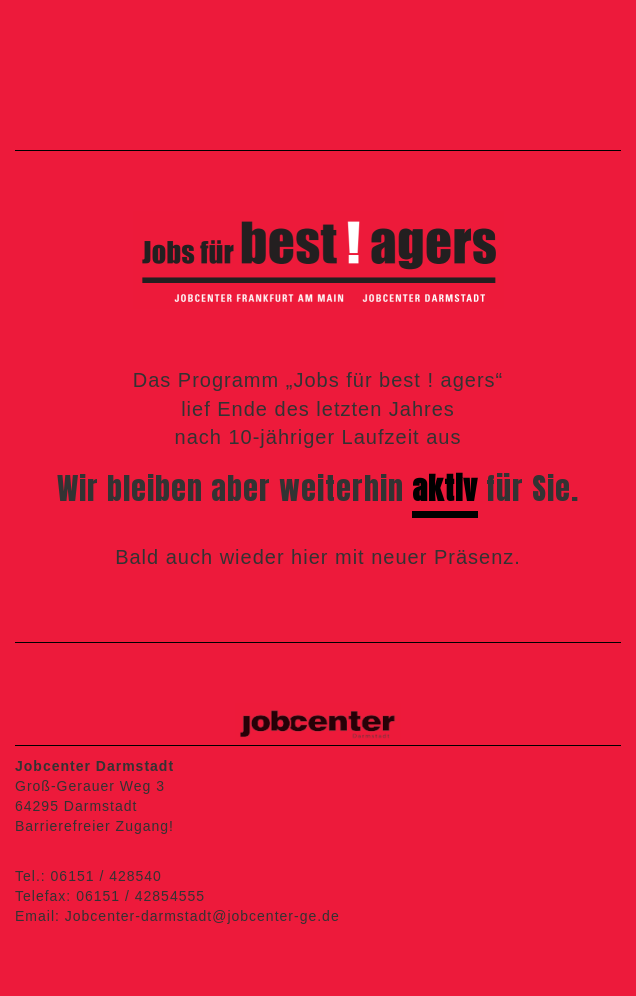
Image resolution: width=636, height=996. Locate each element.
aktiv (445, 488)
